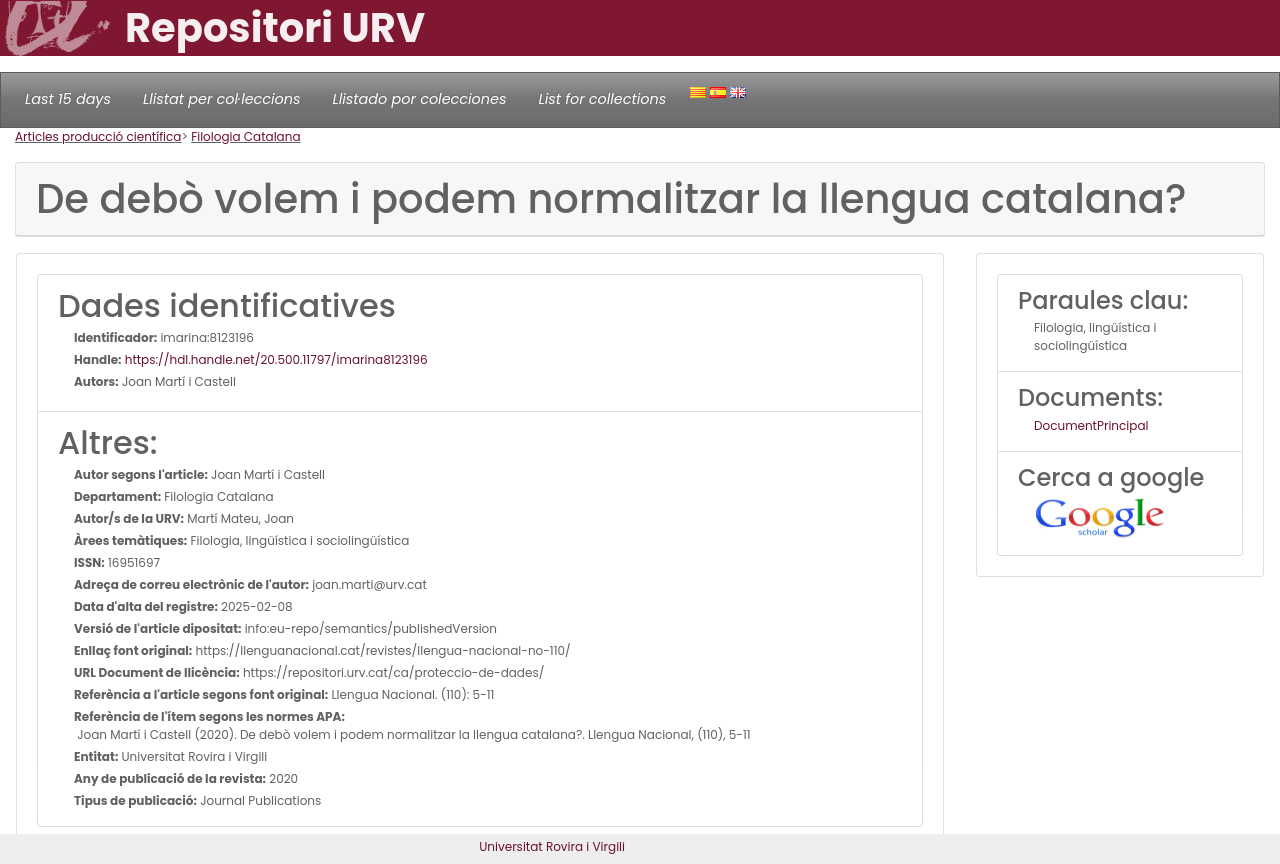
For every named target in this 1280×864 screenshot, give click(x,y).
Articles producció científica (98, 136)
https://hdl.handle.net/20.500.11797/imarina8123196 (275, 359)
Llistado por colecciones (420, 99)
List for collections (602, 99)
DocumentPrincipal (1091, 425)
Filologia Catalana (245, 136)
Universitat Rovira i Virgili (552, 846)
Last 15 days (68, 99)
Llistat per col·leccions (222, 99)
